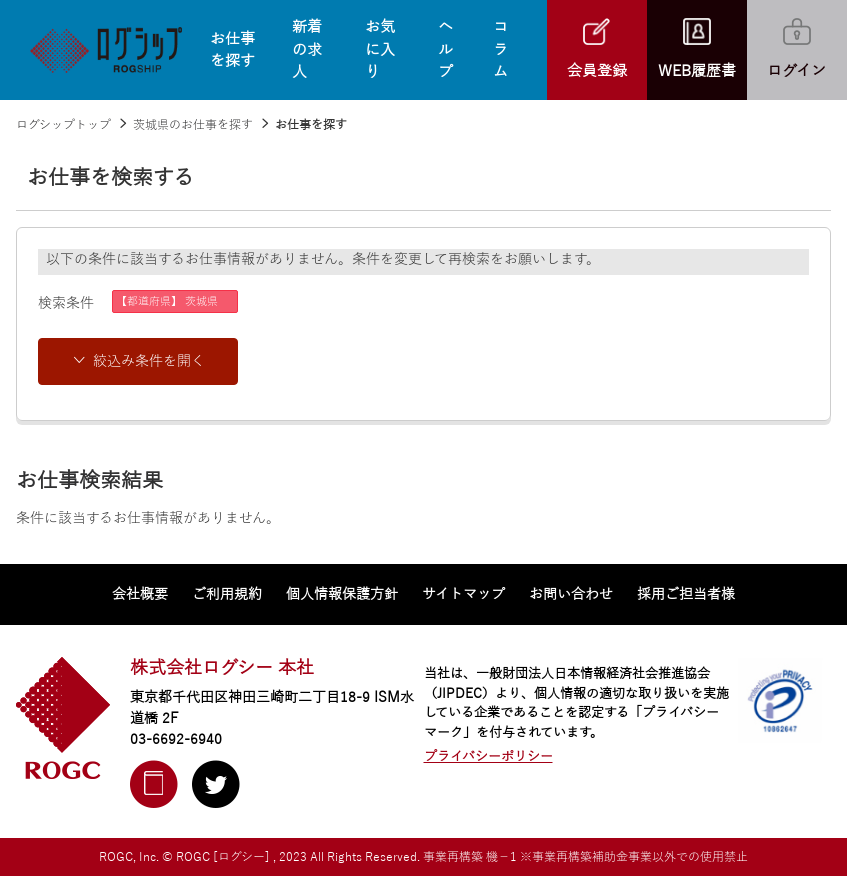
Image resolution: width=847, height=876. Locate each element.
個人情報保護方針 (342, 594)
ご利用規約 (227, 594)
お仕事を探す (232, 50)
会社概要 (140, 594)
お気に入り (380, 49)
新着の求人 (307, 49)
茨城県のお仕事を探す (193, 125)
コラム (500, 49)
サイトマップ (463, 594)
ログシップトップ (63, 125)
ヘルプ (445, 49)
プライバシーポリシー (488, 757)
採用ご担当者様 (686, 594)
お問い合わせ (571, 594)
